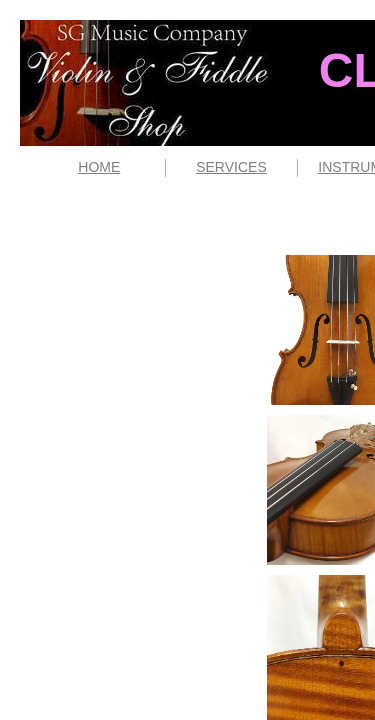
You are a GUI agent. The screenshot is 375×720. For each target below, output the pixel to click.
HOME (99, 167)
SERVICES (231, 167)
